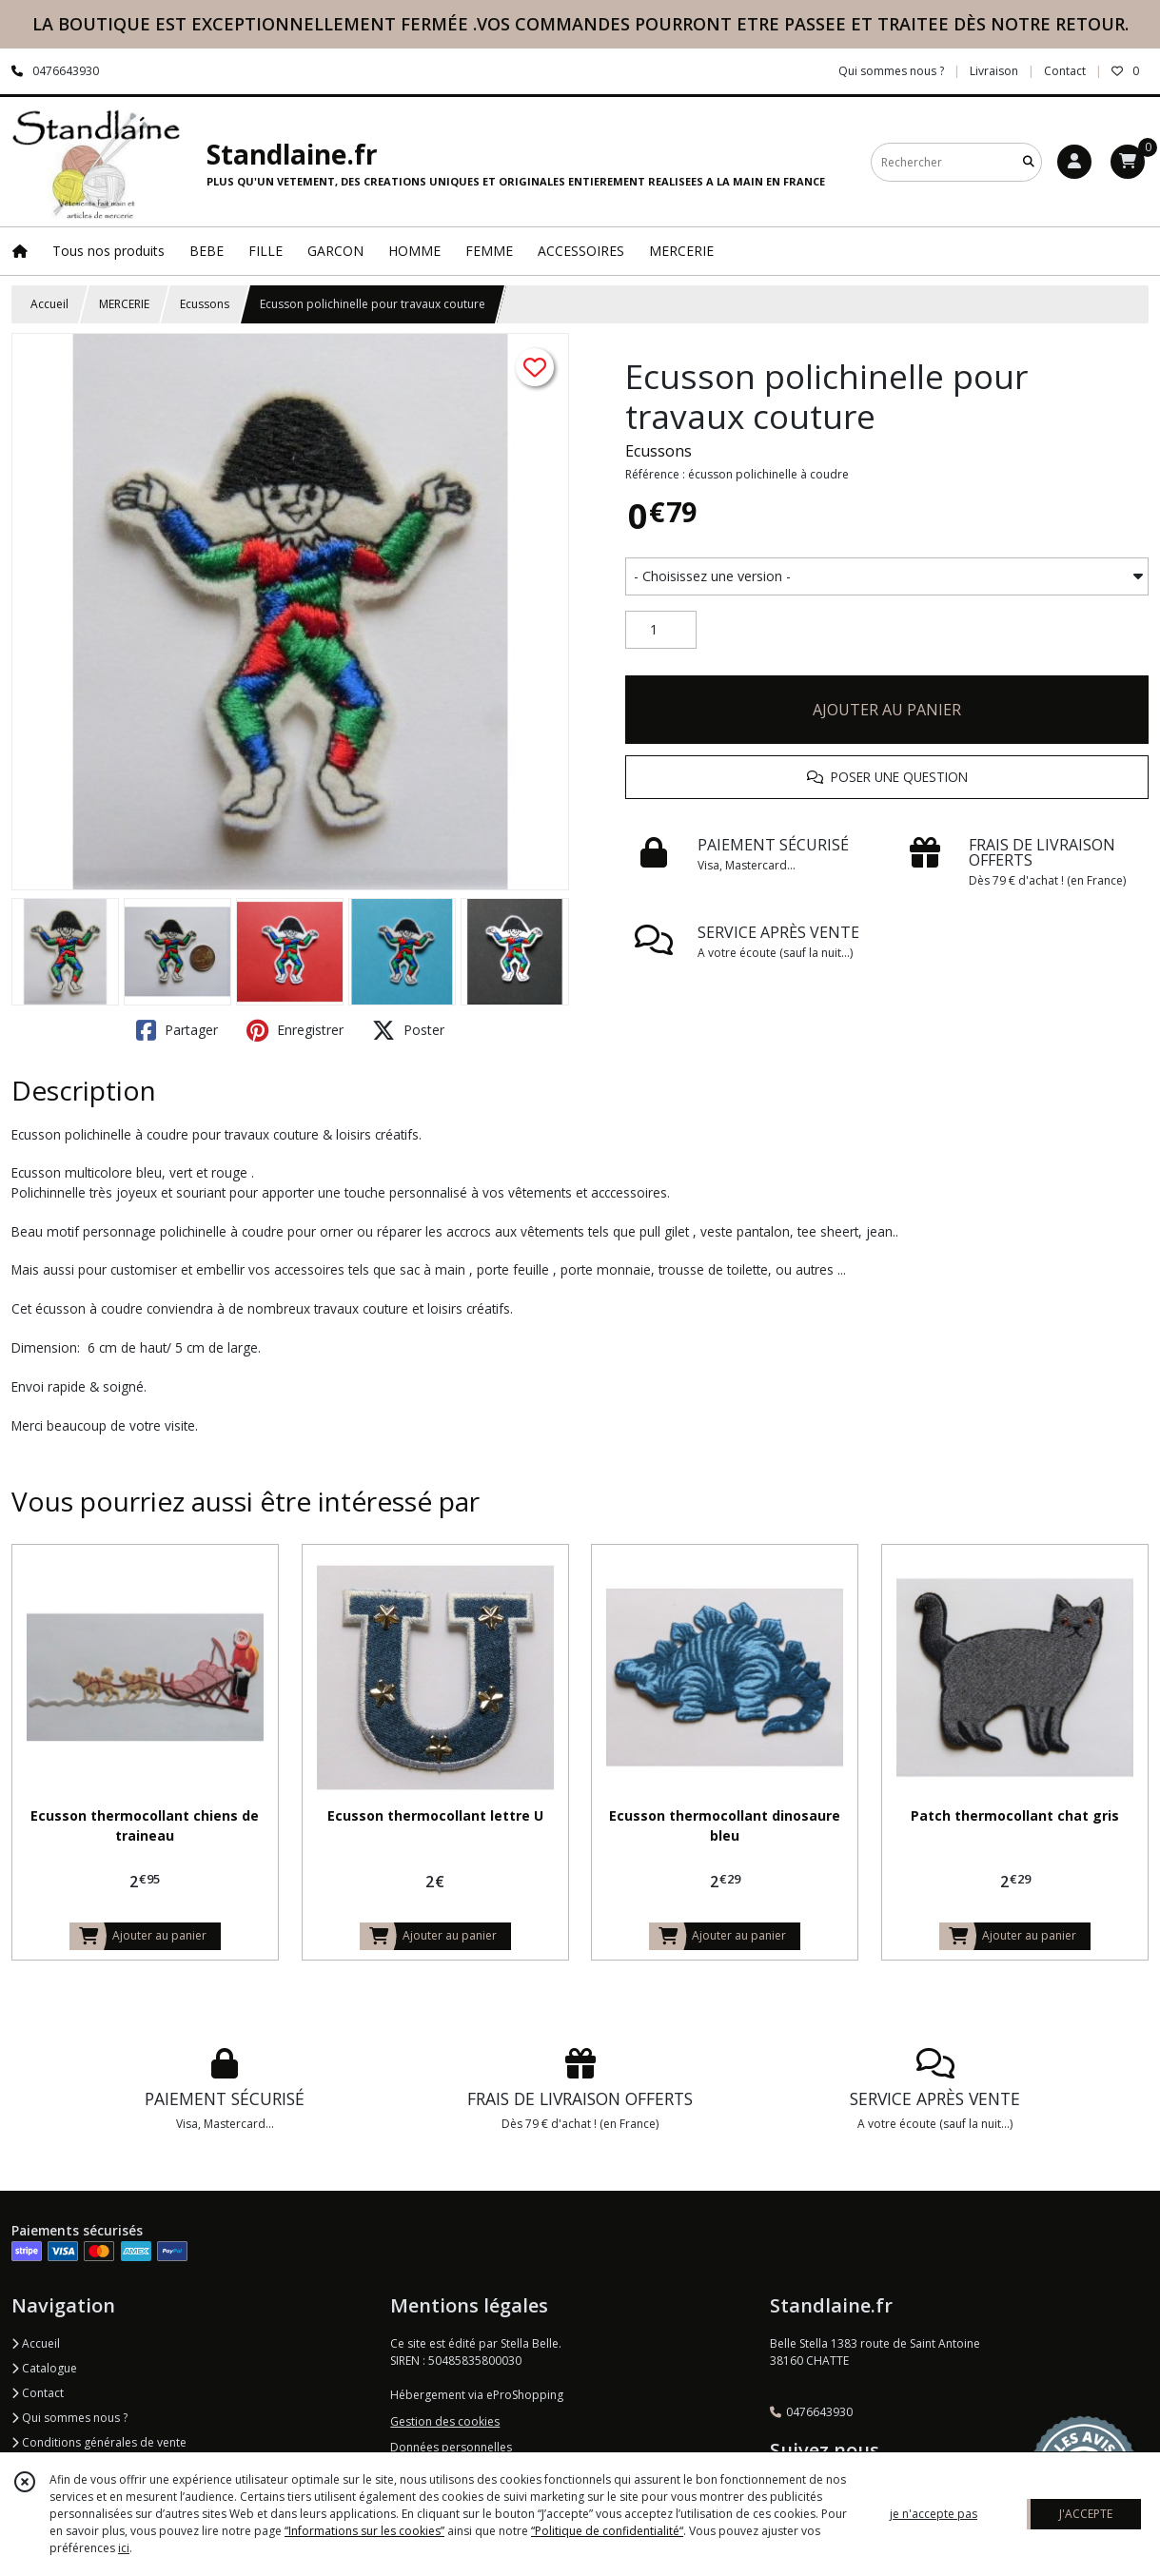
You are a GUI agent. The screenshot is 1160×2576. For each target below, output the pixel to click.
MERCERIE (124, 304)
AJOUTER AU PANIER (887, 709)
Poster (408, 1030)
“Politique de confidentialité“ (607, 2531)
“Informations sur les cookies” (364, 2531)
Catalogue (44, 2368)
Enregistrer (295, 1030)
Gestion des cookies (445, 2421)
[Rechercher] (1028, 162)
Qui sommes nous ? (69, 2418)
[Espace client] (1074, 162)
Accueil (49, 304)
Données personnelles (451, 2447)
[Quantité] (661, 630)
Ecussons (204, 304)
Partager (177, 1030)
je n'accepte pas (933, 2514)
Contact (1065, 71)
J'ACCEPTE (1085, 2514)
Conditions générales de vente (99, 2442)
